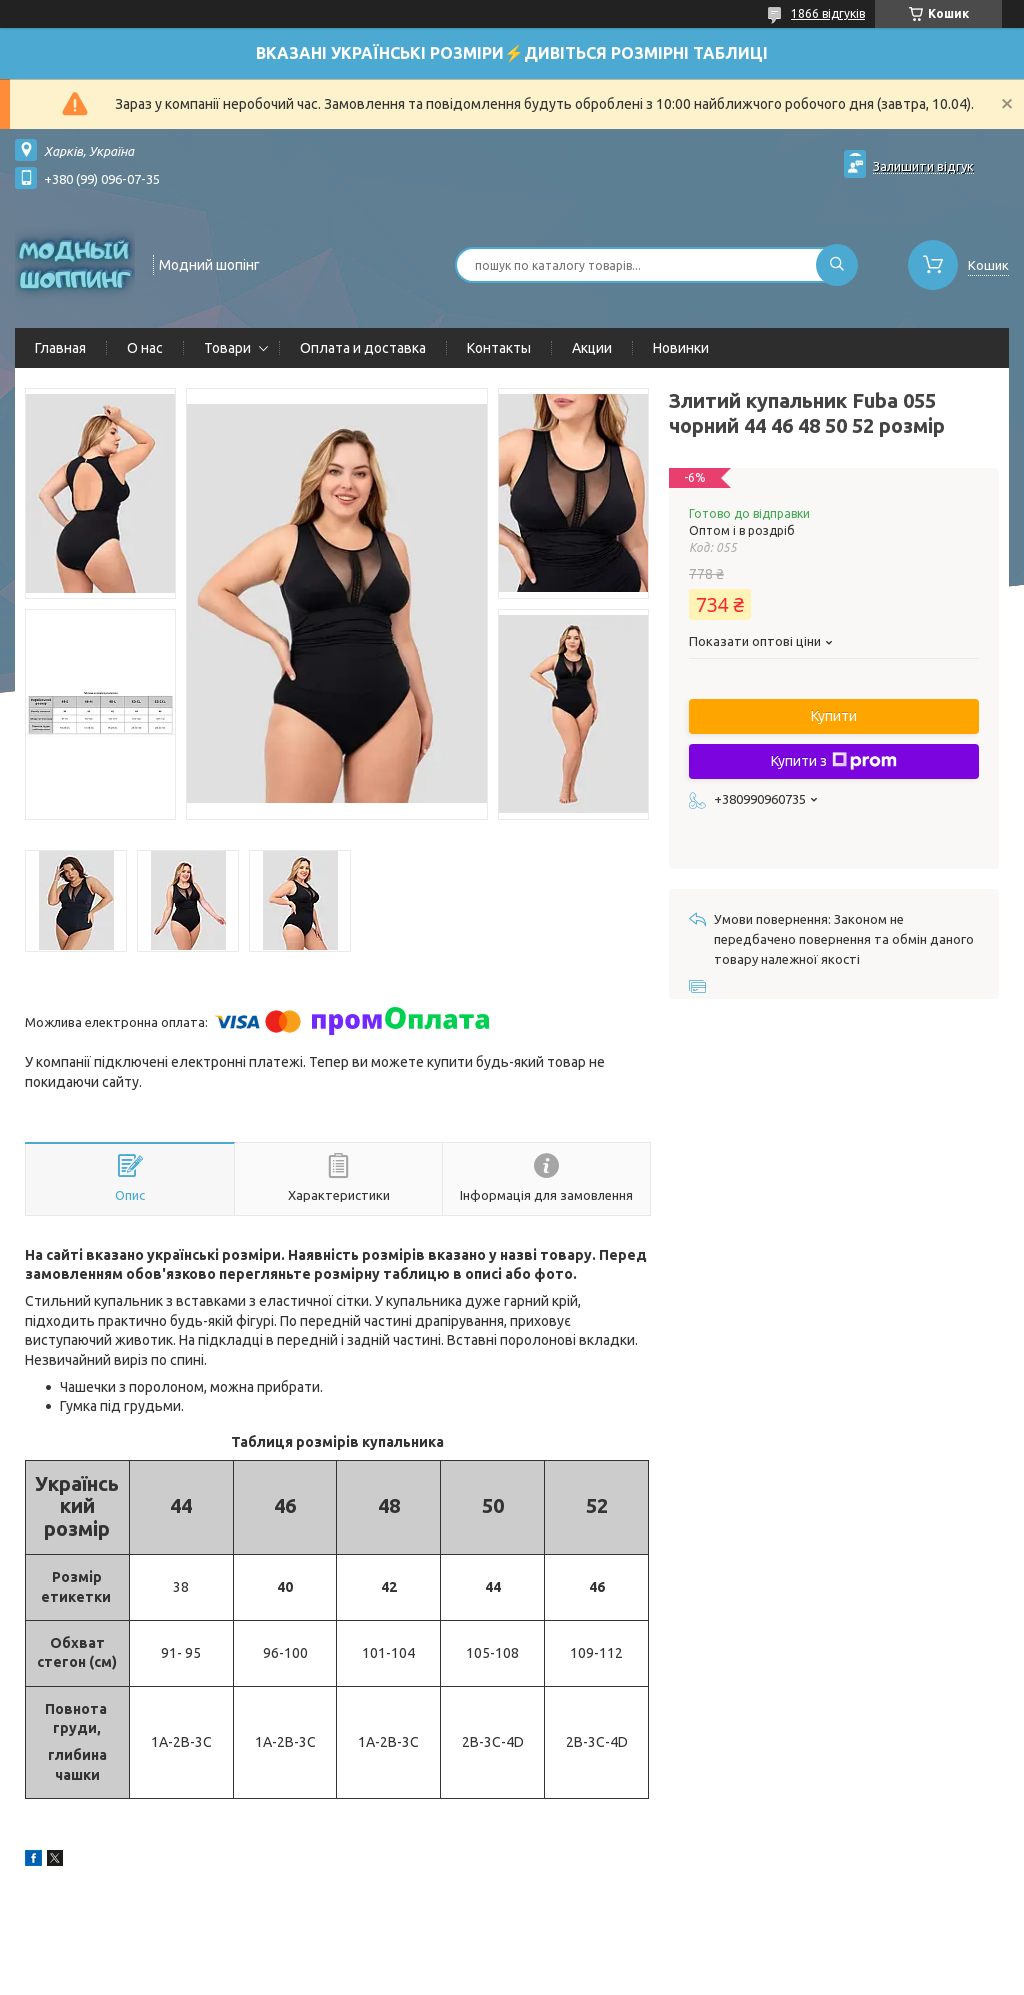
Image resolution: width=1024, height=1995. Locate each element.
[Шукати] (837, 265)
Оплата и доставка (363, 348)
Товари (227, 348)
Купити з (834, 761)
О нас (145, 348)
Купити (834, 716)
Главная (60, 348)
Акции (592, 348)
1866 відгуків (828, 13)
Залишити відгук (923, 166)
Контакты (499, 348)
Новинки (681, 348)
